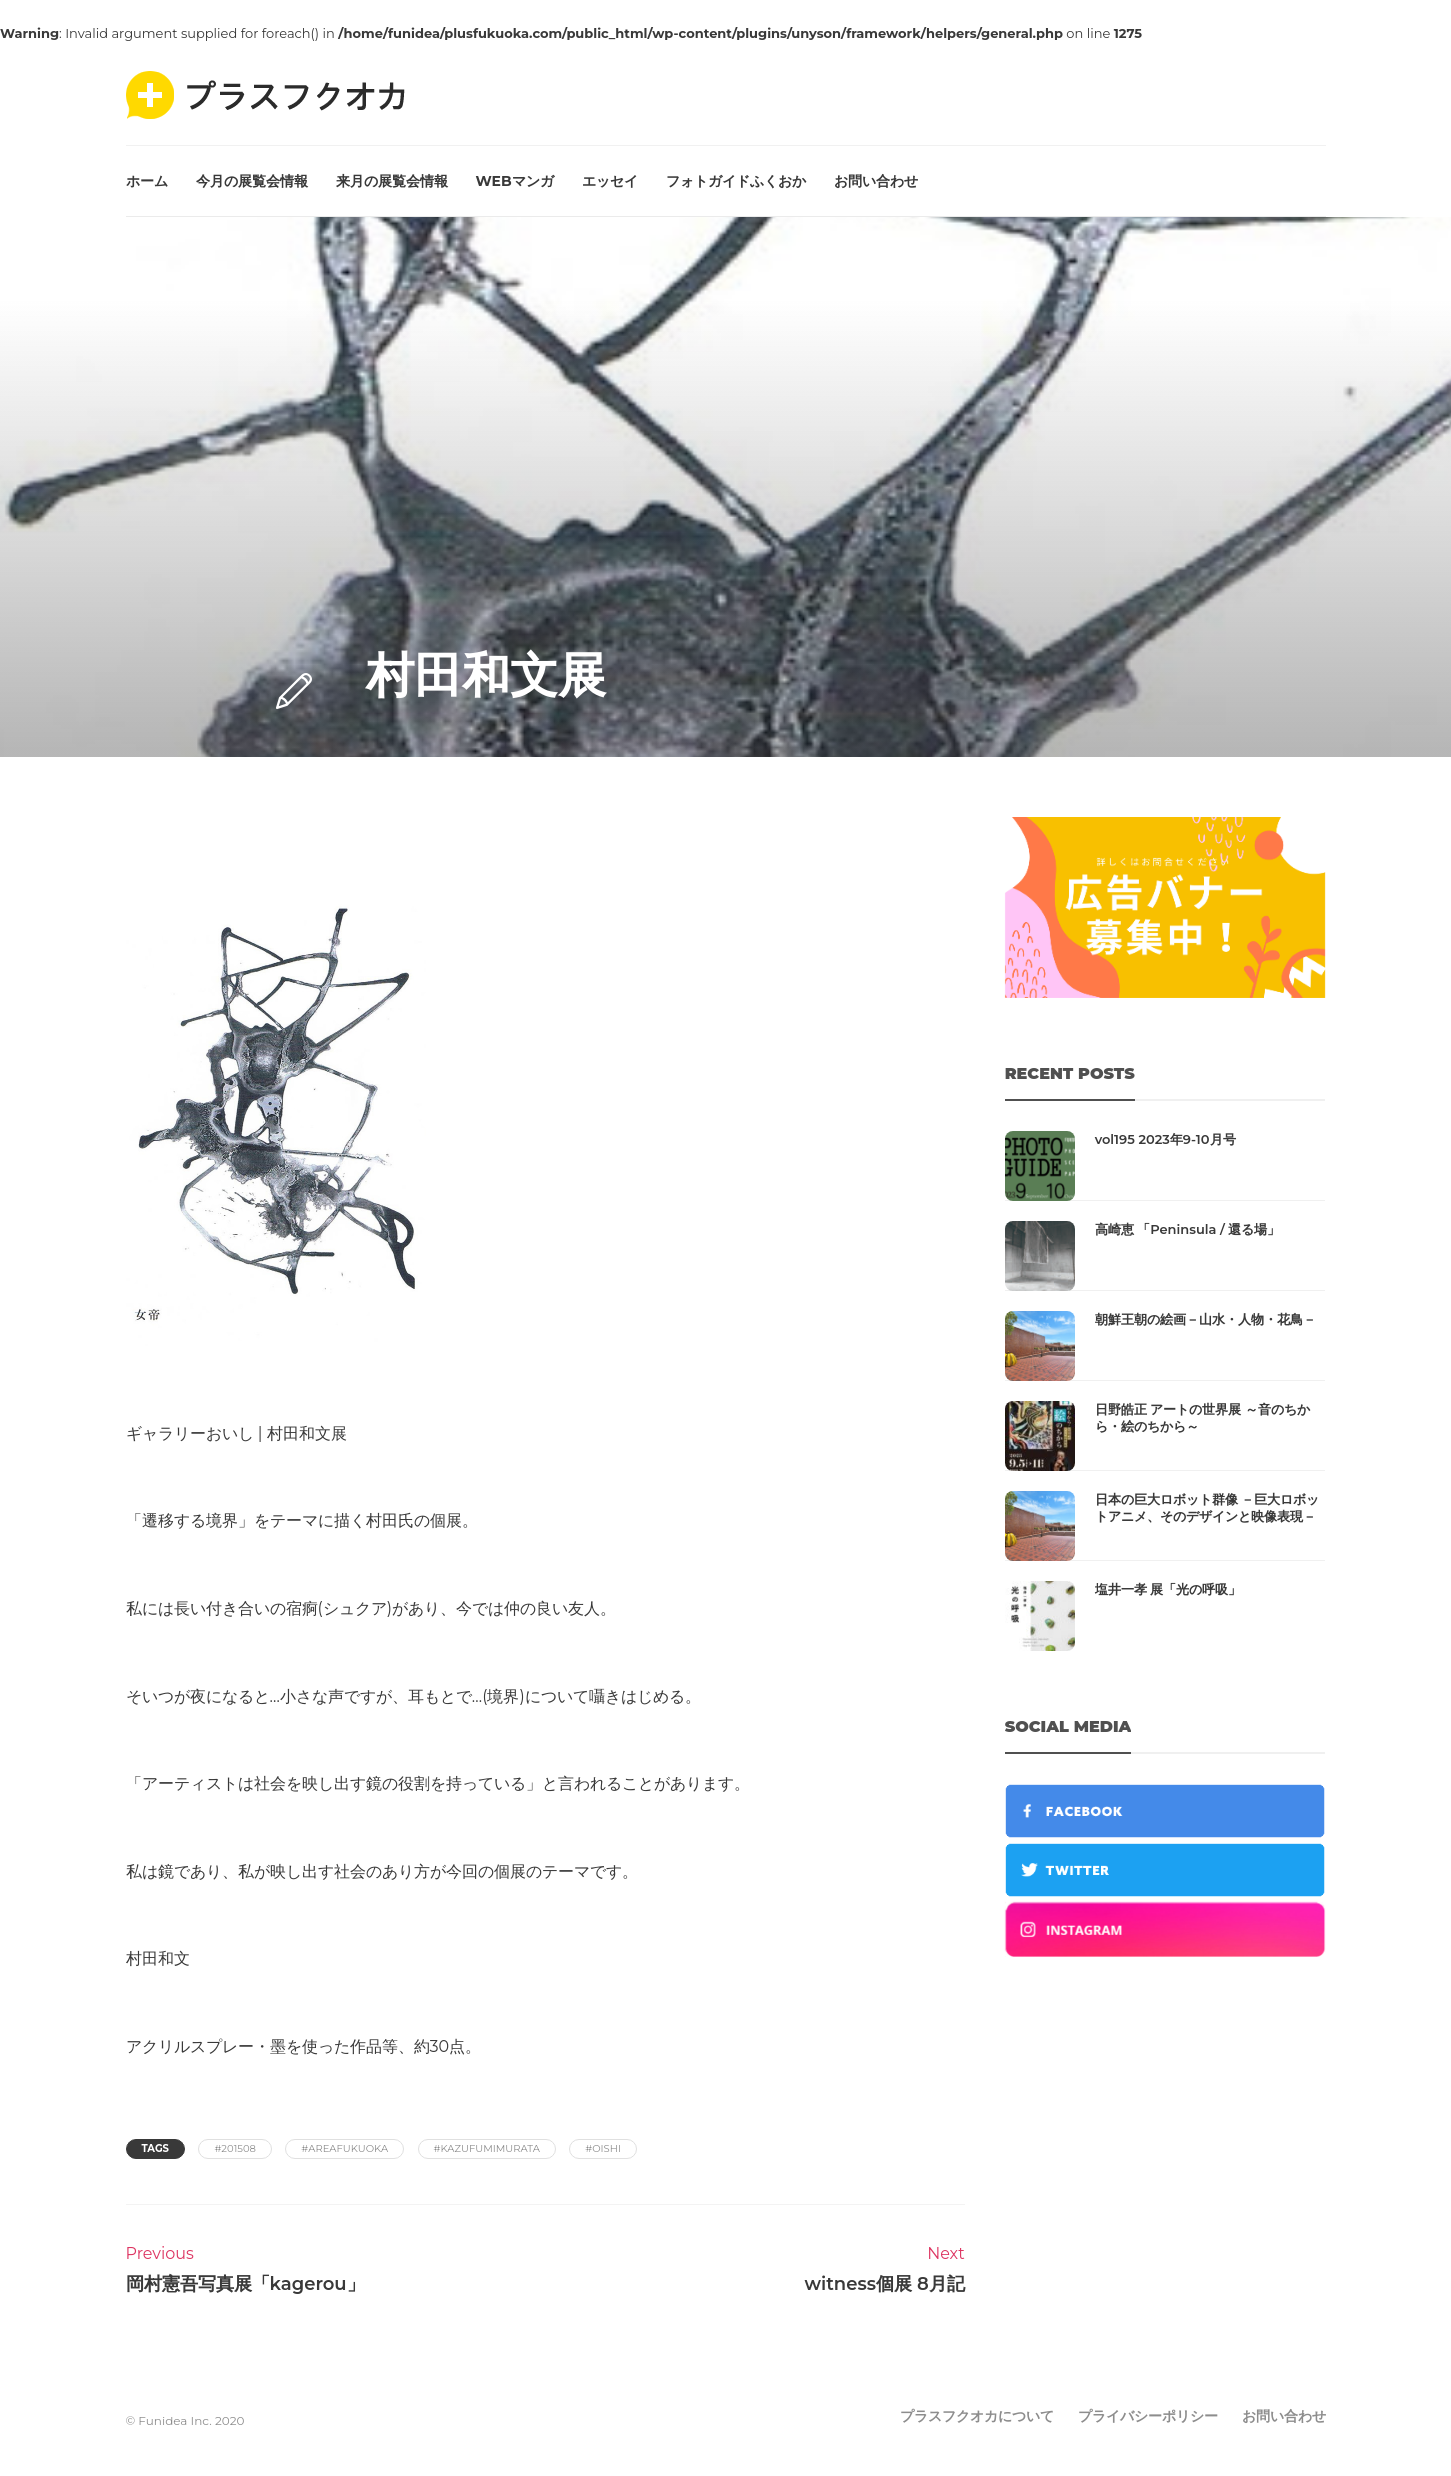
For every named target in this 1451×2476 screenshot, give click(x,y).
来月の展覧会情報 (392, 181)
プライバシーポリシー (1148, 2416)
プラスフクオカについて (977, 2416)
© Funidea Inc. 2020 (185, 2420)
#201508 (235, 2148)
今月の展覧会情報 (252, 181)
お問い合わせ (876, 181)
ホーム (147, 181)
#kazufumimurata (487, 2148)
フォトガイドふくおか (736, 181)
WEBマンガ (515, 181)
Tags (155, 2148)
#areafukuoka (344, 2148)
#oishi (603, 2148)
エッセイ (610, 181)
